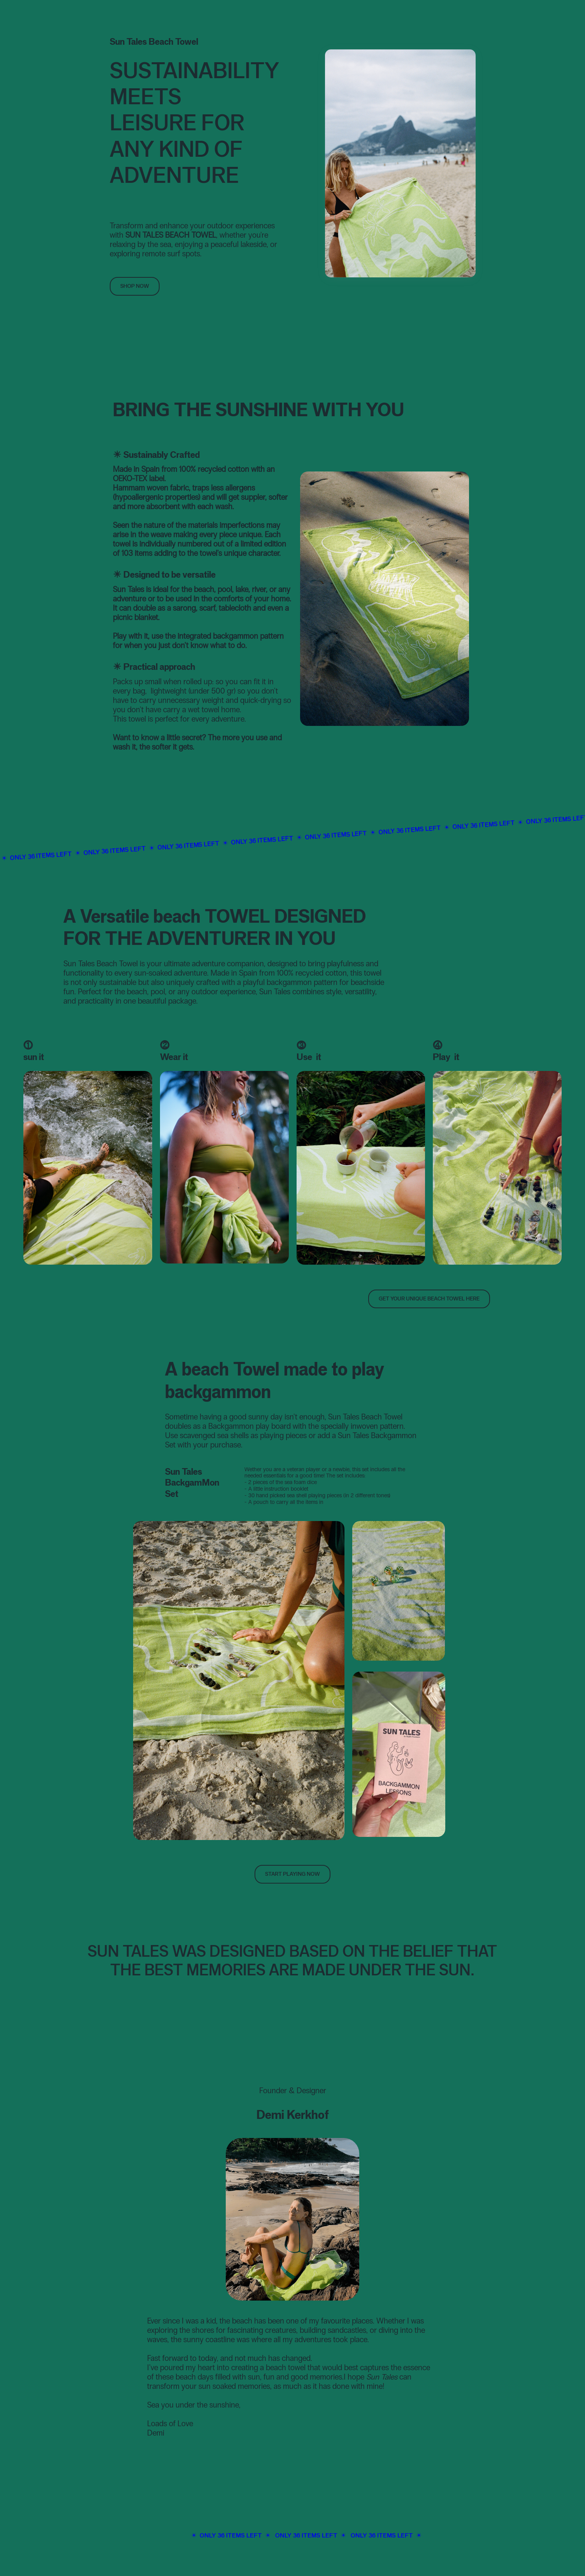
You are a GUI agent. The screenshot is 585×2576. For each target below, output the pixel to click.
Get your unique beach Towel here (429, 1299)
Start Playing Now (292, 1874)
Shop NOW (134, 286)
